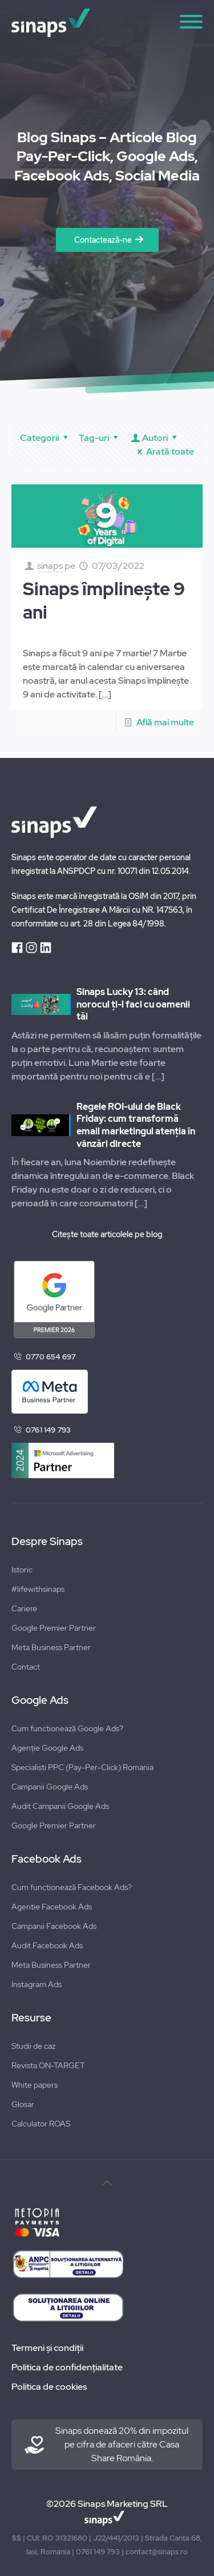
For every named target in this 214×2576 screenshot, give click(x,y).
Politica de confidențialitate (67, 2367)
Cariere (24, 1608)
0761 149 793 (48, 1430)
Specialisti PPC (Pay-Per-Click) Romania (82, 1767)
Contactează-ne (103, 240)
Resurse (31, 2018)
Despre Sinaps (47, 1541)
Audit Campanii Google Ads (60, 1806)
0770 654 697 (50, 1357)
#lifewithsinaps (37, 1589)
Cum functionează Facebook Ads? (71, 1887)
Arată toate (164, 452)
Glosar (22, 2104)
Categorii (45, 438)
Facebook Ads (46, 1859)
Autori (155, 438)
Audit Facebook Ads (47, 1945)
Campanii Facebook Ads (53, 1926)
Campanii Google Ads (49, 1786)
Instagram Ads (36, 1984)
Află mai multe (165, 722)
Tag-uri (100, 438)
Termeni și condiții (47, 2348)
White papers (34, 2085)
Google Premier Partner (53, 1628)
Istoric (22, 1569)
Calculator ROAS (40, 2123)
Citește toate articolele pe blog (107, 1234)
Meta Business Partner (51, 1647)
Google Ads (39, 1700)
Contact (25, 1667)
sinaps (50, 566)
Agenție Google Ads (47, 1748)
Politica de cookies (49, 2387)
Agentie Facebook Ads (51, 1906)
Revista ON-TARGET (48, 2065)
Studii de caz (33, 2046)
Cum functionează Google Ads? (67, 1728)
